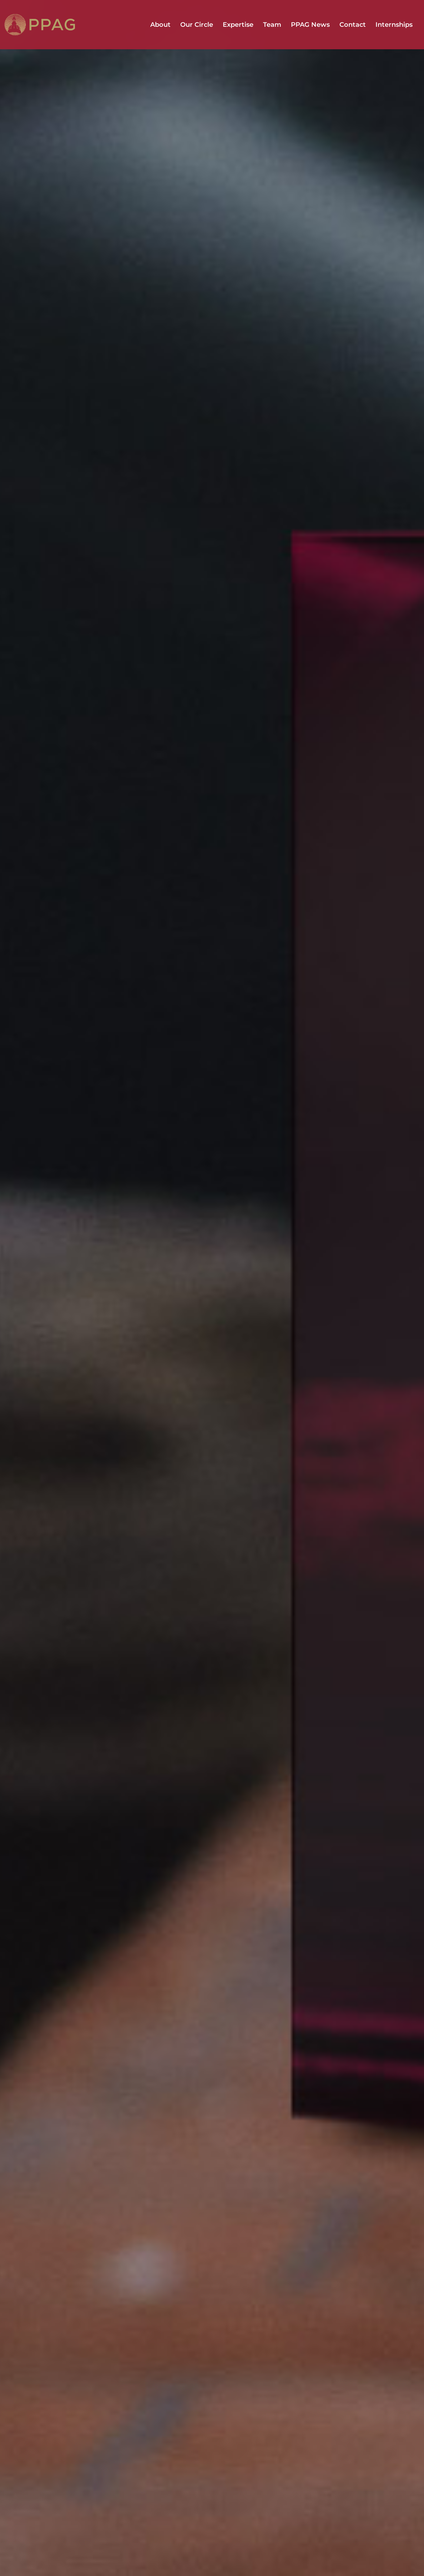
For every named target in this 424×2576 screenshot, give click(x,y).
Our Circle (196, 25)
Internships (394, 25)
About (160, 25)
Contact (352, 25)
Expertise (238, 25)
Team (272, 25)
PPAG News (310, 25)
